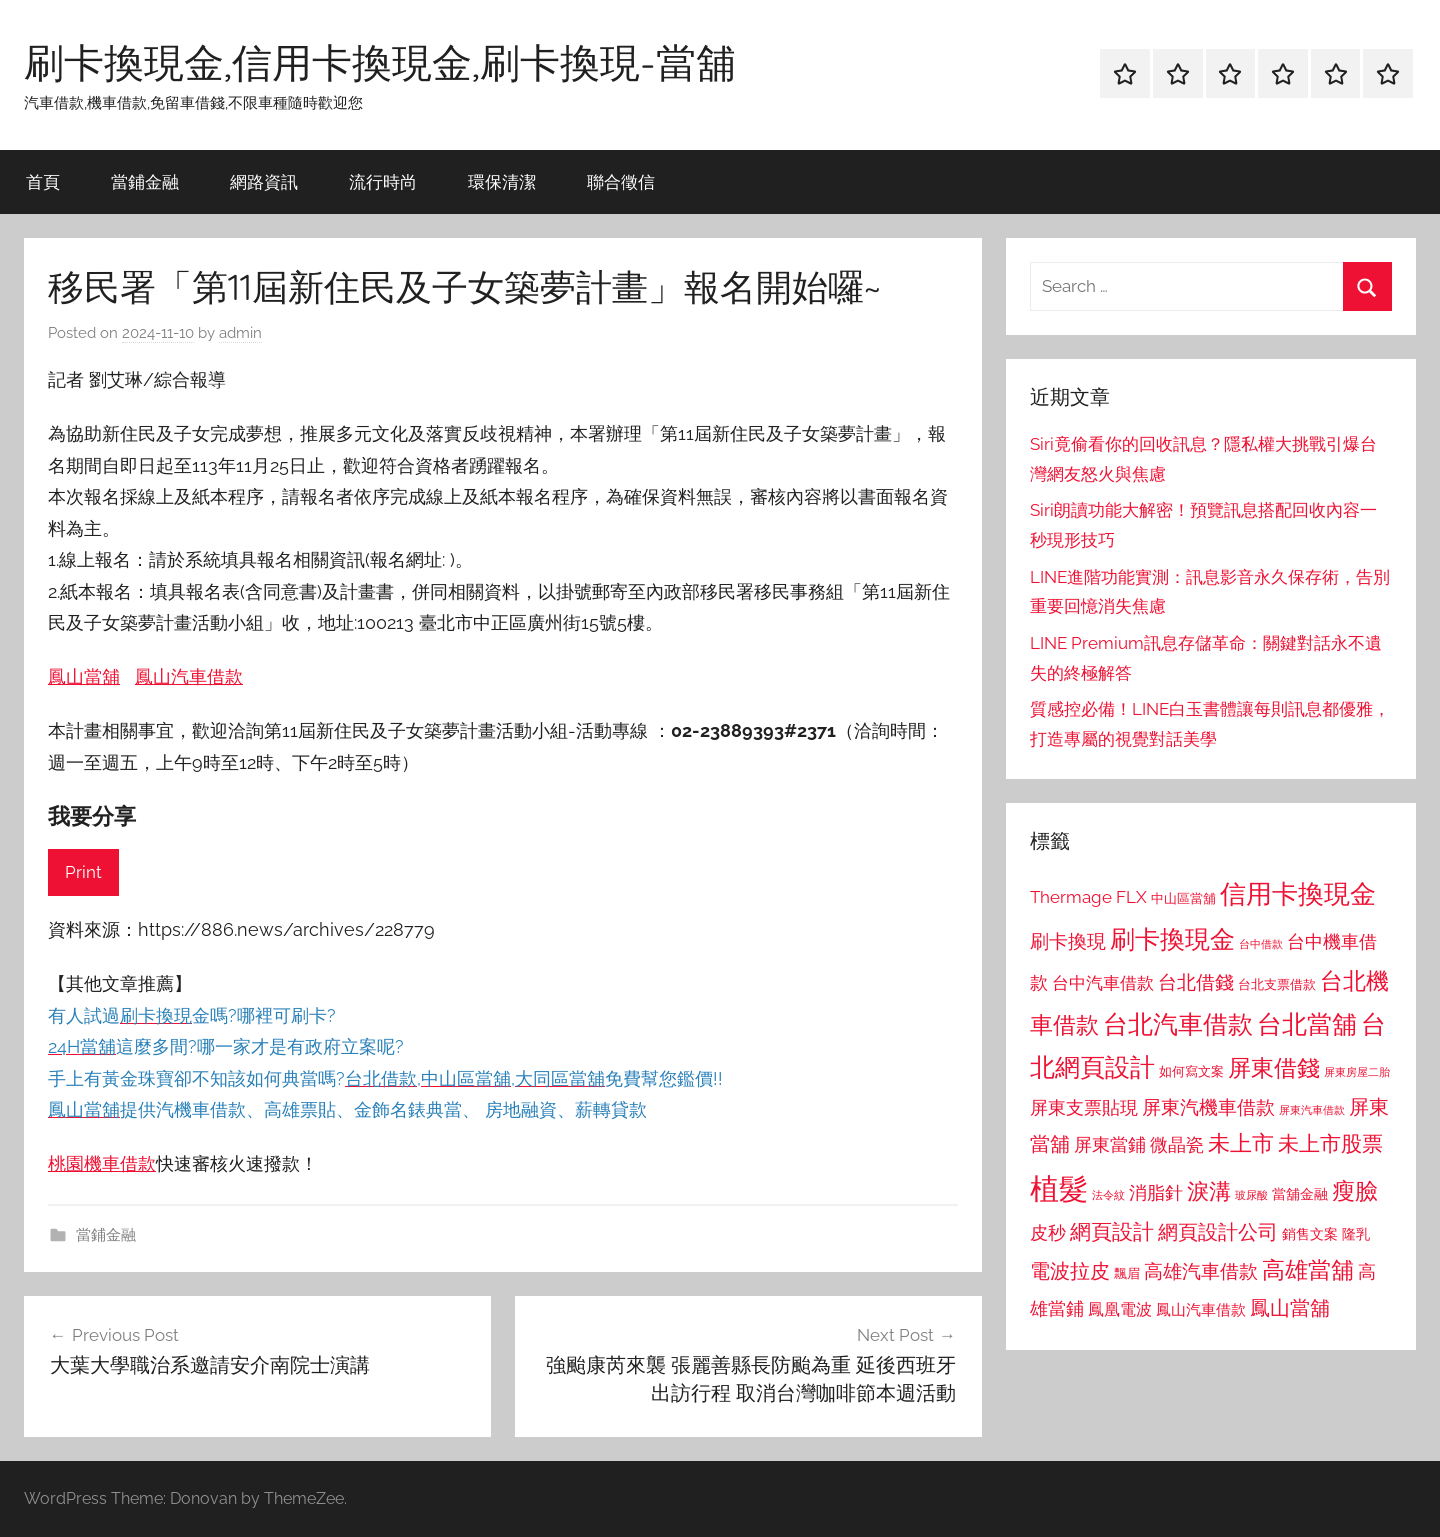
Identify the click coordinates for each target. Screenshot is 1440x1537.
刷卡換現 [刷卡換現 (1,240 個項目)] (1068, 941)
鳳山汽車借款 (189, 676)
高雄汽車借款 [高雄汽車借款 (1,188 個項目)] (1201, 1271)
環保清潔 (502, 181)
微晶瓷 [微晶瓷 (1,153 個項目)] (1177, 1144)
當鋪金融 (145, 181)
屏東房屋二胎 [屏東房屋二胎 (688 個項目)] (1357, 1072)
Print (83, 872)
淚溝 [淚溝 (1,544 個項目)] (1209, 1191)
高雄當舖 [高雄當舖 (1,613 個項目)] (1308, 1270)
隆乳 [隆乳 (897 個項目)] (1356, 1234)
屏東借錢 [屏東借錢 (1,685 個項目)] (1274, 1067)
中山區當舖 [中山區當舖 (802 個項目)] (1183, 898)
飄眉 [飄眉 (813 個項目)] (1127, 1273)
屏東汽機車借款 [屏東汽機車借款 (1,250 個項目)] (1208, 1107)
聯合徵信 (621, 181)
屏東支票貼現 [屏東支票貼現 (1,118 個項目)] (1084, 1108)
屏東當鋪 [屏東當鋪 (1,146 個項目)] (1110, 1144)
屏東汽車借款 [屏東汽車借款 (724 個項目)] (1312, 1110)
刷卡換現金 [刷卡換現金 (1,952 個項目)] (1172, 939)
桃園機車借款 (102, 1163)
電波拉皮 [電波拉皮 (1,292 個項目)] (1070, 1271)
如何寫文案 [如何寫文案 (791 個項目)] (1191, 1071)
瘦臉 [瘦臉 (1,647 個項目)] (1355, 1190)
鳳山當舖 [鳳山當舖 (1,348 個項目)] (1290, 1308)
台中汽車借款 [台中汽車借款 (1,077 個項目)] (1103, 983)
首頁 (43, 181)
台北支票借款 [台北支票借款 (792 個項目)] (1277, 984)
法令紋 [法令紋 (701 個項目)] (1108, 1195)
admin (240, 333)
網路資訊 (264, 181)
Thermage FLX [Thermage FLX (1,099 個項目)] (1088, 897)
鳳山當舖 (84, 676)
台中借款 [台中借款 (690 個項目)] (1261, 944)
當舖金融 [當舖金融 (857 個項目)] (1300, 1194)
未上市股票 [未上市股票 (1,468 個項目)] (1330, 1143)
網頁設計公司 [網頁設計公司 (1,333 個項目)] (1218, 1232)
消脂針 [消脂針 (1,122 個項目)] (1156, 1193)
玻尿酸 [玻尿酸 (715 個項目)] (1251, 1195)
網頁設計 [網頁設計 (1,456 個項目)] (1112, 1231)
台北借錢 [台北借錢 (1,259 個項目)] (1196, 982)
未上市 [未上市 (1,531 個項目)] (1241, 1143)
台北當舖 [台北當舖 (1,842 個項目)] (1307, 1024)
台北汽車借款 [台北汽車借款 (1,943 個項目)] (1178, 1024)
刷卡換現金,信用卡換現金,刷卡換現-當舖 (380, 62)
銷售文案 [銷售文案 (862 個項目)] (1310, 1234)
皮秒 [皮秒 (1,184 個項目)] (1048, 1232)
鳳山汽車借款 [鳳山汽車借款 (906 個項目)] (1201, 1309)
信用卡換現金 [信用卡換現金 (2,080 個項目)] (1298, 893)
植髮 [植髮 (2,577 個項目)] (1059, 1188)
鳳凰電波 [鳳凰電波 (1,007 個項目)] (1120, 1309)
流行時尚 (383, 181)
